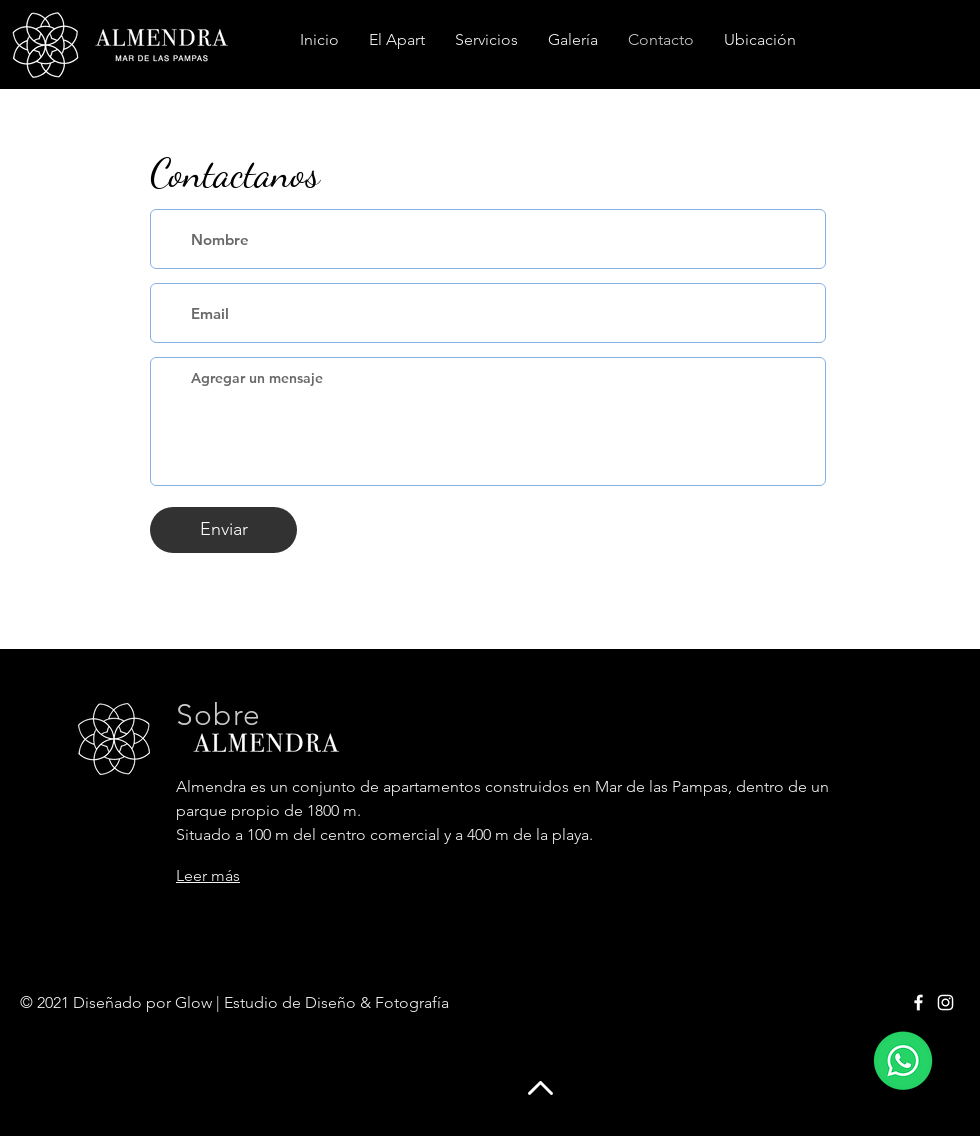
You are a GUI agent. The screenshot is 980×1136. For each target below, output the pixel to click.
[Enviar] (223, 530)
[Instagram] (945, 1002)
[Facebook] (918, 1002)
